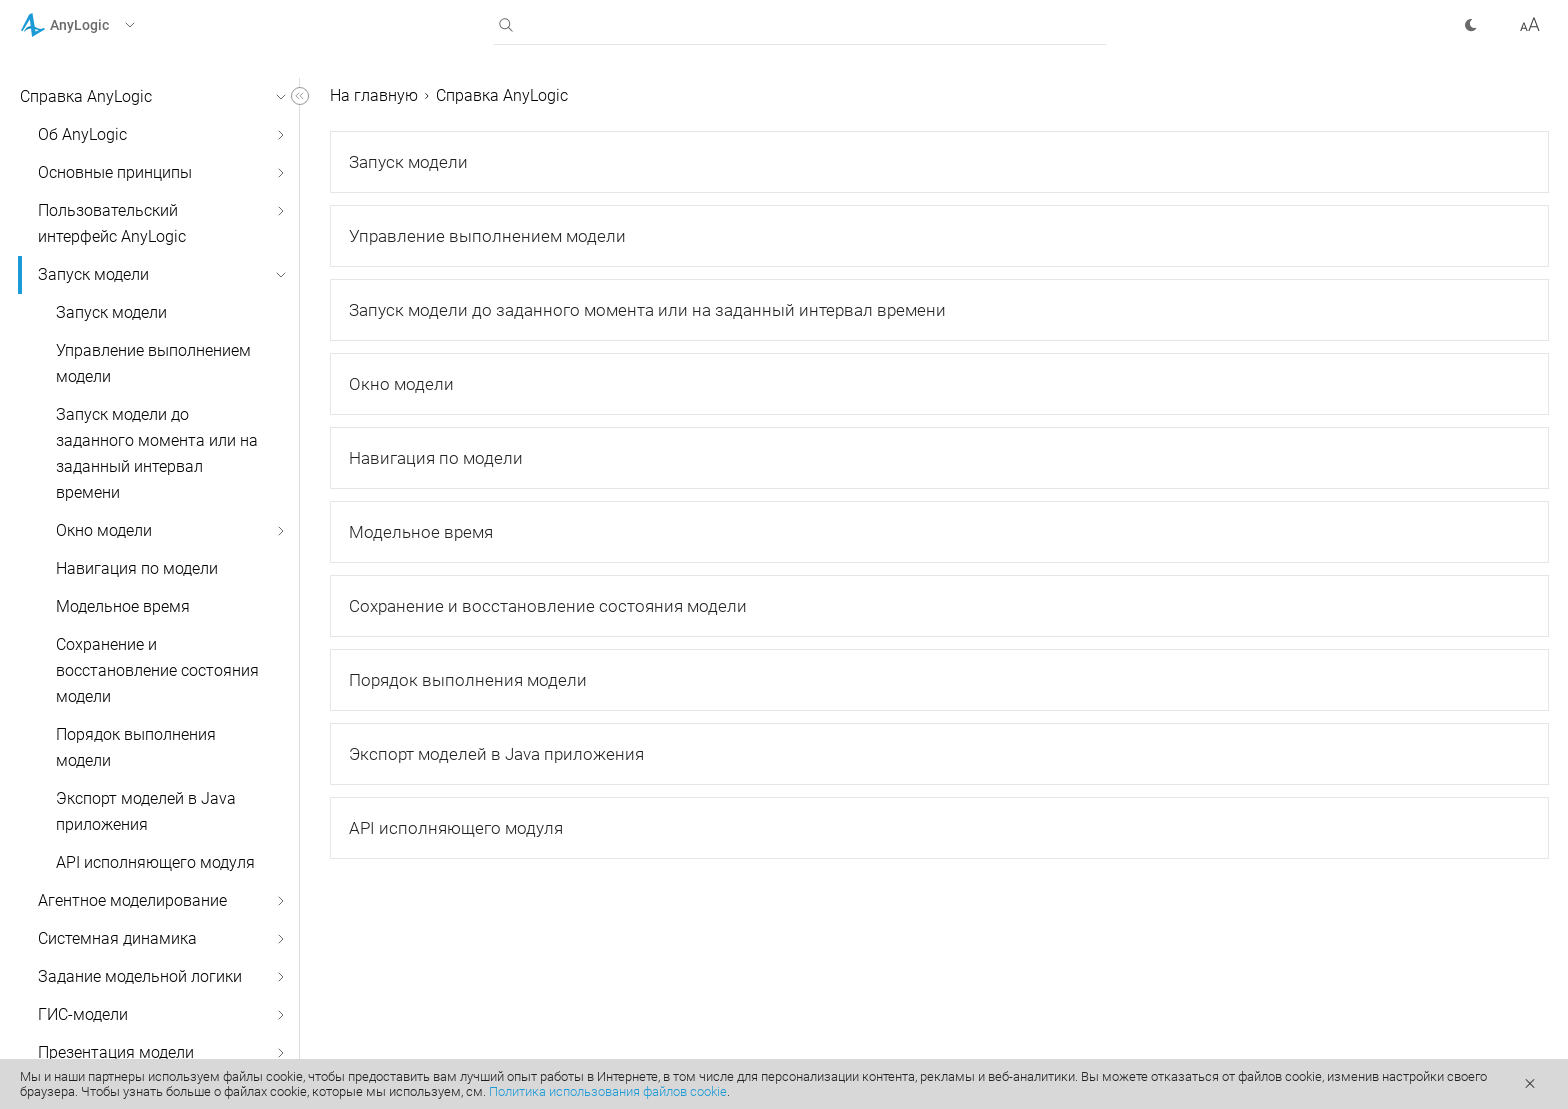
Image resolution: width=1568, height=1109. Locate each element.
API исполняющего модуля (155, 862)
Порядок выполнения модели (136, 747)
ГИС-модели (83, 1014)
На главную (374, 95)
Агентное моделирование (132, 900)
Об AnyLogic (82, 134)
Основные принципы (115, 172)
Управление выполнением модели (153, 363)
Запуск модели (93, 274)
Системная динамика (117, 938)
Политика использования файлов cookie (608, 1091)
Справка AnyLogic (86, 96)
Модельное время (123, 606)
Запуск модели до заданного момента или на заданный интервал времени (157, 453)
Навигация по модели (137, 568)
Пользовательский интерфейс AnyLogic (112, 223)
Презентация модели (116, 1052)
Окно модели (104, 530)
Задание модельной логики (140, 976)
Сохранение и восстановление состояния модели (157, 670)
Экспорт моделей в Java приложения (146, 811)
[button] (103, 25)
